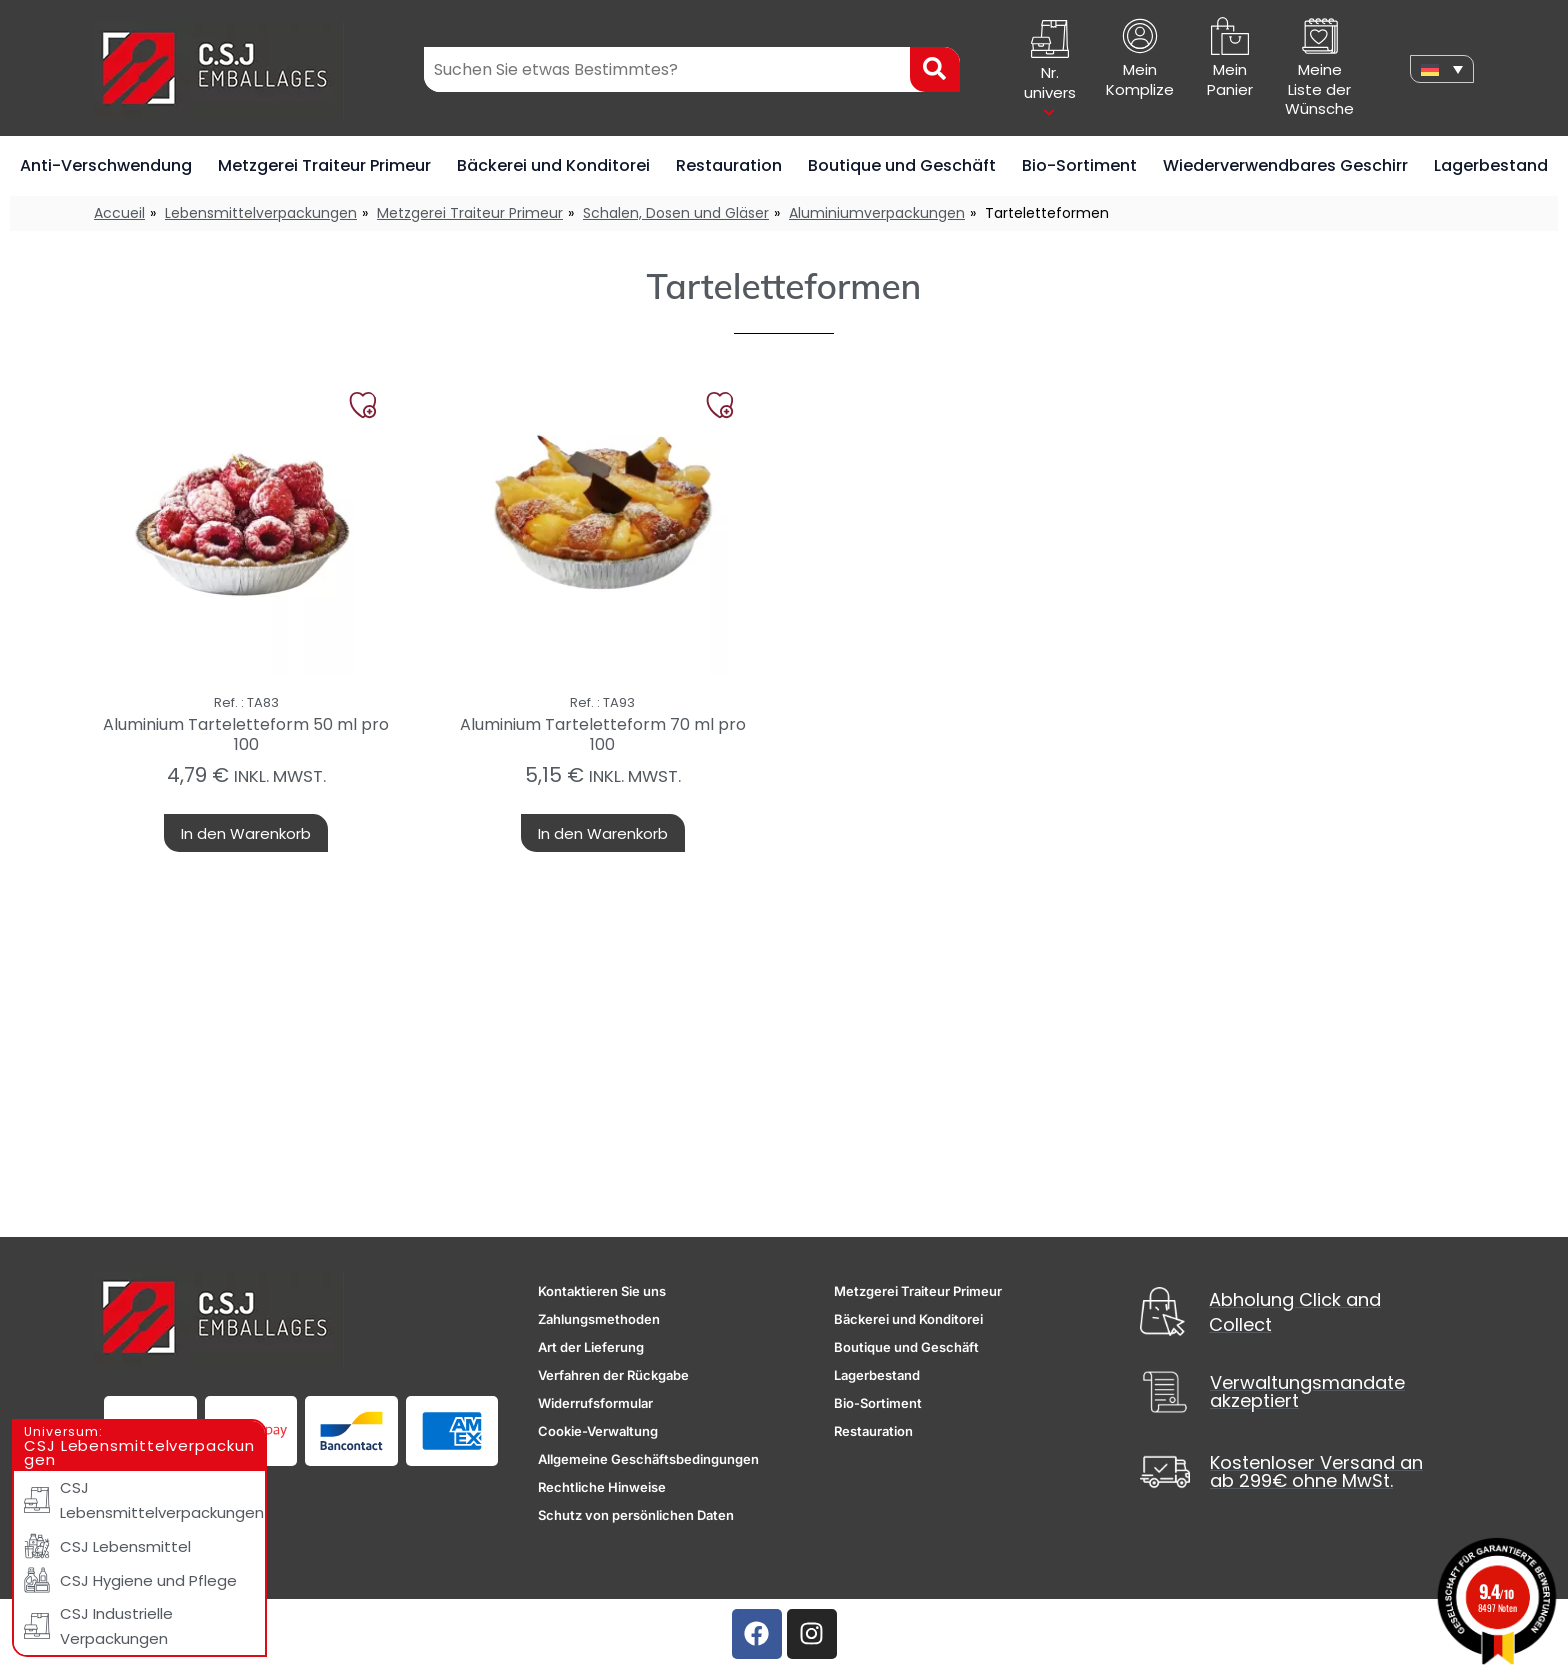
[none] (1442, 69)
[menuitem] (1442, 69)
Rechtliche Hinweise (602, 1487)
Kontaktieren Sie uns (602, 1291)
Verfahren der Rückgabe (613, 1375)
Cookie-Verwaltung (598, 1431)
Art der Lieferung (591, 1347)
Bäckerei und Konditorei (553, 165)
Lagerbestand (1491, 165)
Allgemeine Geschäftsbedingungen (648, 1459)
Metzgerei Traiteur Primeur (324, 165)
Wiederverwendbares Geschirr (1285, 165)
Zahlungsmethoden (599, 1319)
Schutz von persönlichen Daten (636, 1515)
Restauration (729, 165)
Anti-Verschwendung (106, 165)
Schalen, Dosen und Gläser (676, 213)
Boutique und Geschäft (902, 165)
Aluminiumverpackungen (877, 213)
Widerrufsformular (595, 1403)
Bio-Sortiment (1079, 165)
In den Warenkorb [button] (246, 833)
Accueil (119, 213)
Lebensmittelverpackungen (261, 213)
